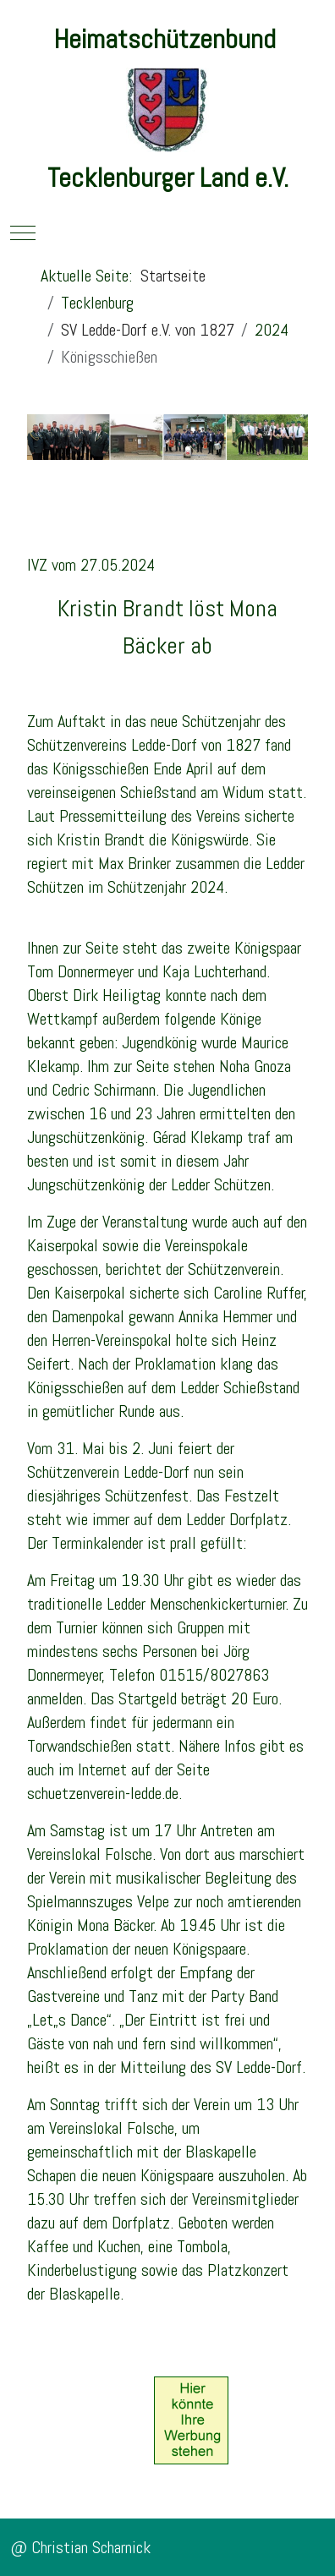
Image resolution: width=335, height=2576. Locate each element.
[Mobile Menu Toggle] (23, 232)
